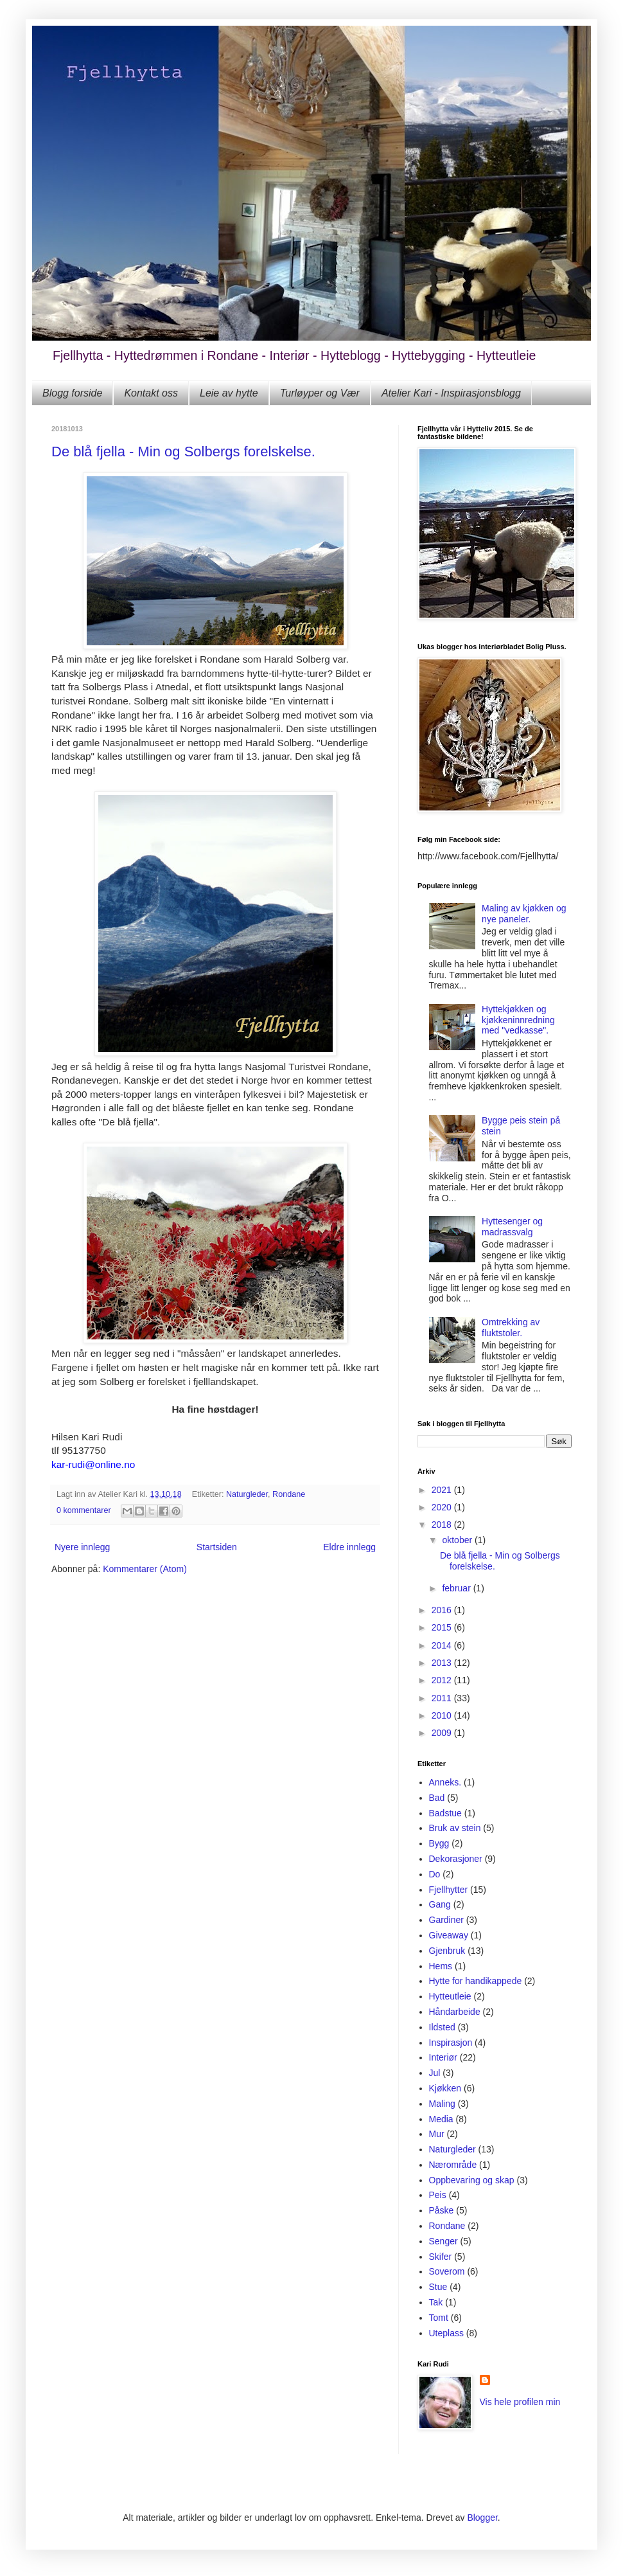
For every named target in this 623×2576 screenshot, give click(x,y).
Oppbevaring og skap (471, 2180)
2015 (443, 1627)
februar (457, 1588)
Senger (443, 2241)
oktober (458, 1540)
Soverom (447, 2271)
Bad (437, 1798)
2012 (443, 1680)
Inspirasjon (451, 2042)
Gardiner (446, 1920)
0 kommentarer (84, 1510)
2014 (443, 1645)
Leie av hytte (229, 393)
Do (435, 1874)
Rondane (288, 1494)
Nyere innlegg (82, 1547)
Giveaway (448, 1935)
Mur (436, 2134)
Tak (436, 2302)
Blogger (482, 2517)
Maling (442, 2103)
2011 (443, 1698)
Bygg (439, 1843)
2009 (443, 1733)
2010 (443, 1715)
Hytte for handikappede (475, 1981)
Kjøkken (445, 2088)
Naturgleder (247, 1494)
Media (441, 2119)
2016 (443, 1610)
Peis (437, 2195)
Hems (441, 1966)
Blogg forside (72, 393)
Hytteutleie (450, 1996)
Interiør (443, 2057)
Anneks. (445, 1782)
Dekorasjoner (455, 1859)
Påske (441, 2210)
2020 (443, 1507)
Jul (435, 2073)
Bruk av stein (455, 1828)
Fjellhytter (448, 1889)
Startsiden (217, 1547)
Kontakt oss (151, 393)
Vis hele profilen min (520, 2402)
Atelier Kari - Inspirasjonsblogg (451, 393)
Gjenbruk (447, 1950)
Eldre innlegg (349, 1547)
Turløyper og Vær (320, 393)
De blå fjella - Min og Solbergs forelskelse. (183, 451)
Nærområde (453, 2165)
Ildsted (442, 2027)
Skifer (440, 2256)
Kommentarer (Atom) (145, 1569)
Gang (440, 1904)
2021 (443, 1490)
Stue (438, 2287)
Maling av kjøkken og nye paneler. (524, 913)
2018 (443, 1524)
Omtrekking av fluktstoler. (511, 1327)
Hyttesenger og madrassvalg (512, 1226)
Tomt (438, 2317)
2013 (443, 1663)
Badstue (445, 1813)
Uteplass (446, 2333)
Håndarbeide (454, 2012)
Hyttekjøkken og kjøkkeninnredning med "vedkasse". (518, 1020)
